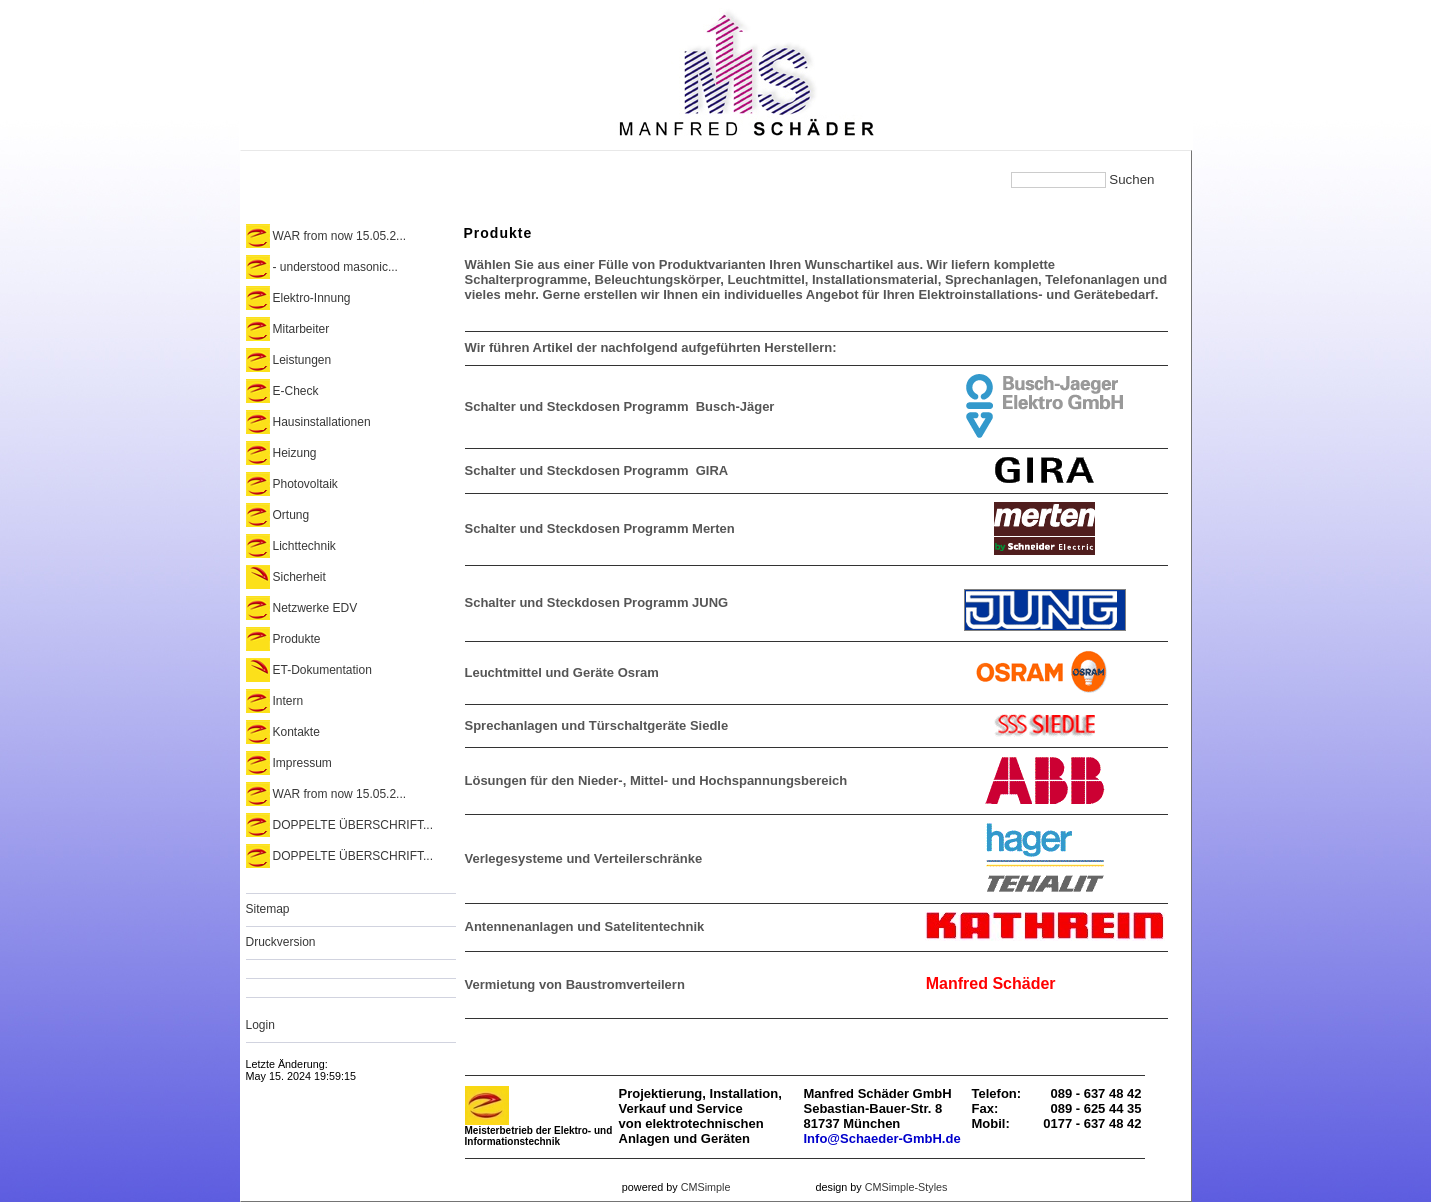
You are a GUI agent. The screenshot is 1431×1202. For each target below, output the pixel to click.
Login (260, 1025)
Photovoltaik (305, 484)
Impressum (302, 763)
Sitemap (268, 909)
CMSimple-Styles (906, 1187)
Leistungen (302, 360)
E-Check (296, 391)
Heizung (295, 453)
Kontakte (296, 732)
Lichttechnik (304, 546)
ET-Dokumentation (322, 670)
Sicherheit (299, 577)
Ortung (291, 515)
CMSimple (706, 1187)
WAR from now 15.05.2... (340, 236)
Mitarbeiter (301, 329)
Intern (288, 701)
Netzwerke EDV (315, 608)
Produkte (297, 639)
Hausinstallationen (322, 422)
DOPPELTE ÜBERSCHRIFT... (353, 825)
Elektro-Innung (312, 298)
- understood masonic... (335, 267)
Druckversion (281, 942)
